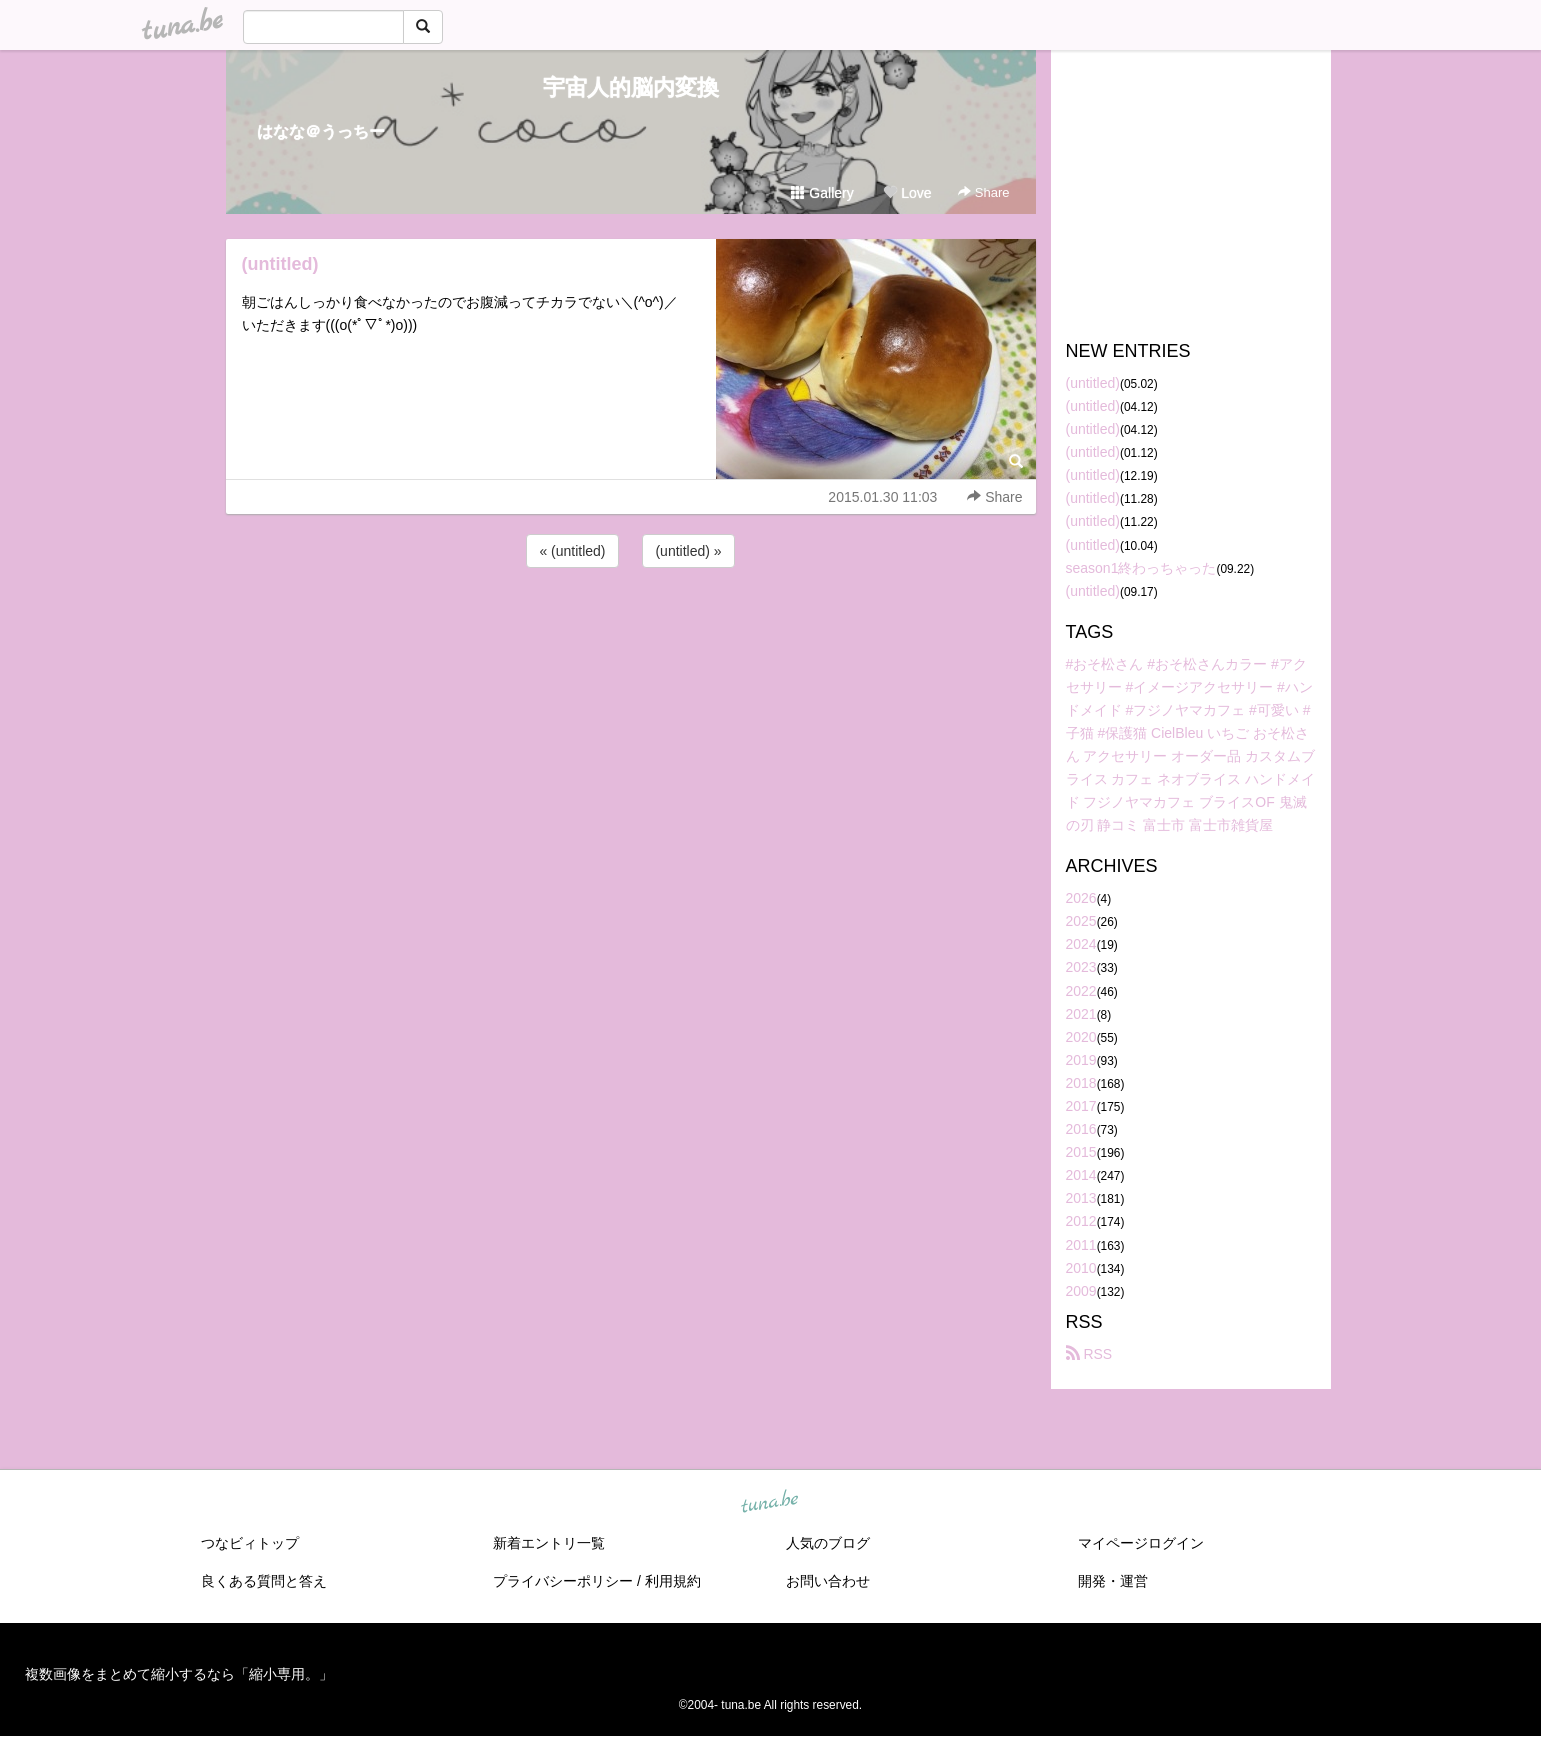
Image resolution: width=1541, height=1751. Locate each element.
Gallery (822, 193)
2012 (1081, 1221)
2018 (1081, 1083)
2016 (1081, 1129)
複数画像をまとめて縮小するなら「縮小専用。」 (179, 1674)
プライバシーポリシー (563, 1581)
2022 (1081, 991)
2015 (1081, 1152)
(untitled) (280, 264)
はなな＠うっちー (321, 131)
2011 (1081, 1245)
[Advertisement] (631, 626)
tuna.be (770, 1502)
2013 (1081, 1198)
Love (907, 193)
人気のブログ (828, 1543)
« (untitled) (572, 551)
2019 (1081, 1060)
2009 (1081, 1291)
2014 (1081, 1175)
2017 (1081, 1106)
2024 (1081, 944)
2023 (1081, 967)
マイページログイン (1141, 1543)
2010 (1081, 1268)
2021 (1081, 1014)
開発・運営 (1113, 1581)
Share (983, 192)
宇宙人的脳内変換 (631, 87)
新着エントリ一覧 (549, 1543)
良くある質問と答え (264, 1581)
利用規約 (673, 1581)
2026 (1081, 898)
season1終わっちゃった (1141, 568)
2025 (1081, 921)
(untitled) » (688, 551)
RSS (1089, 1354)
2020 (1081, 1037)
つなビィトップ (250, 1543)
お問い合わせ (828, 1581)
